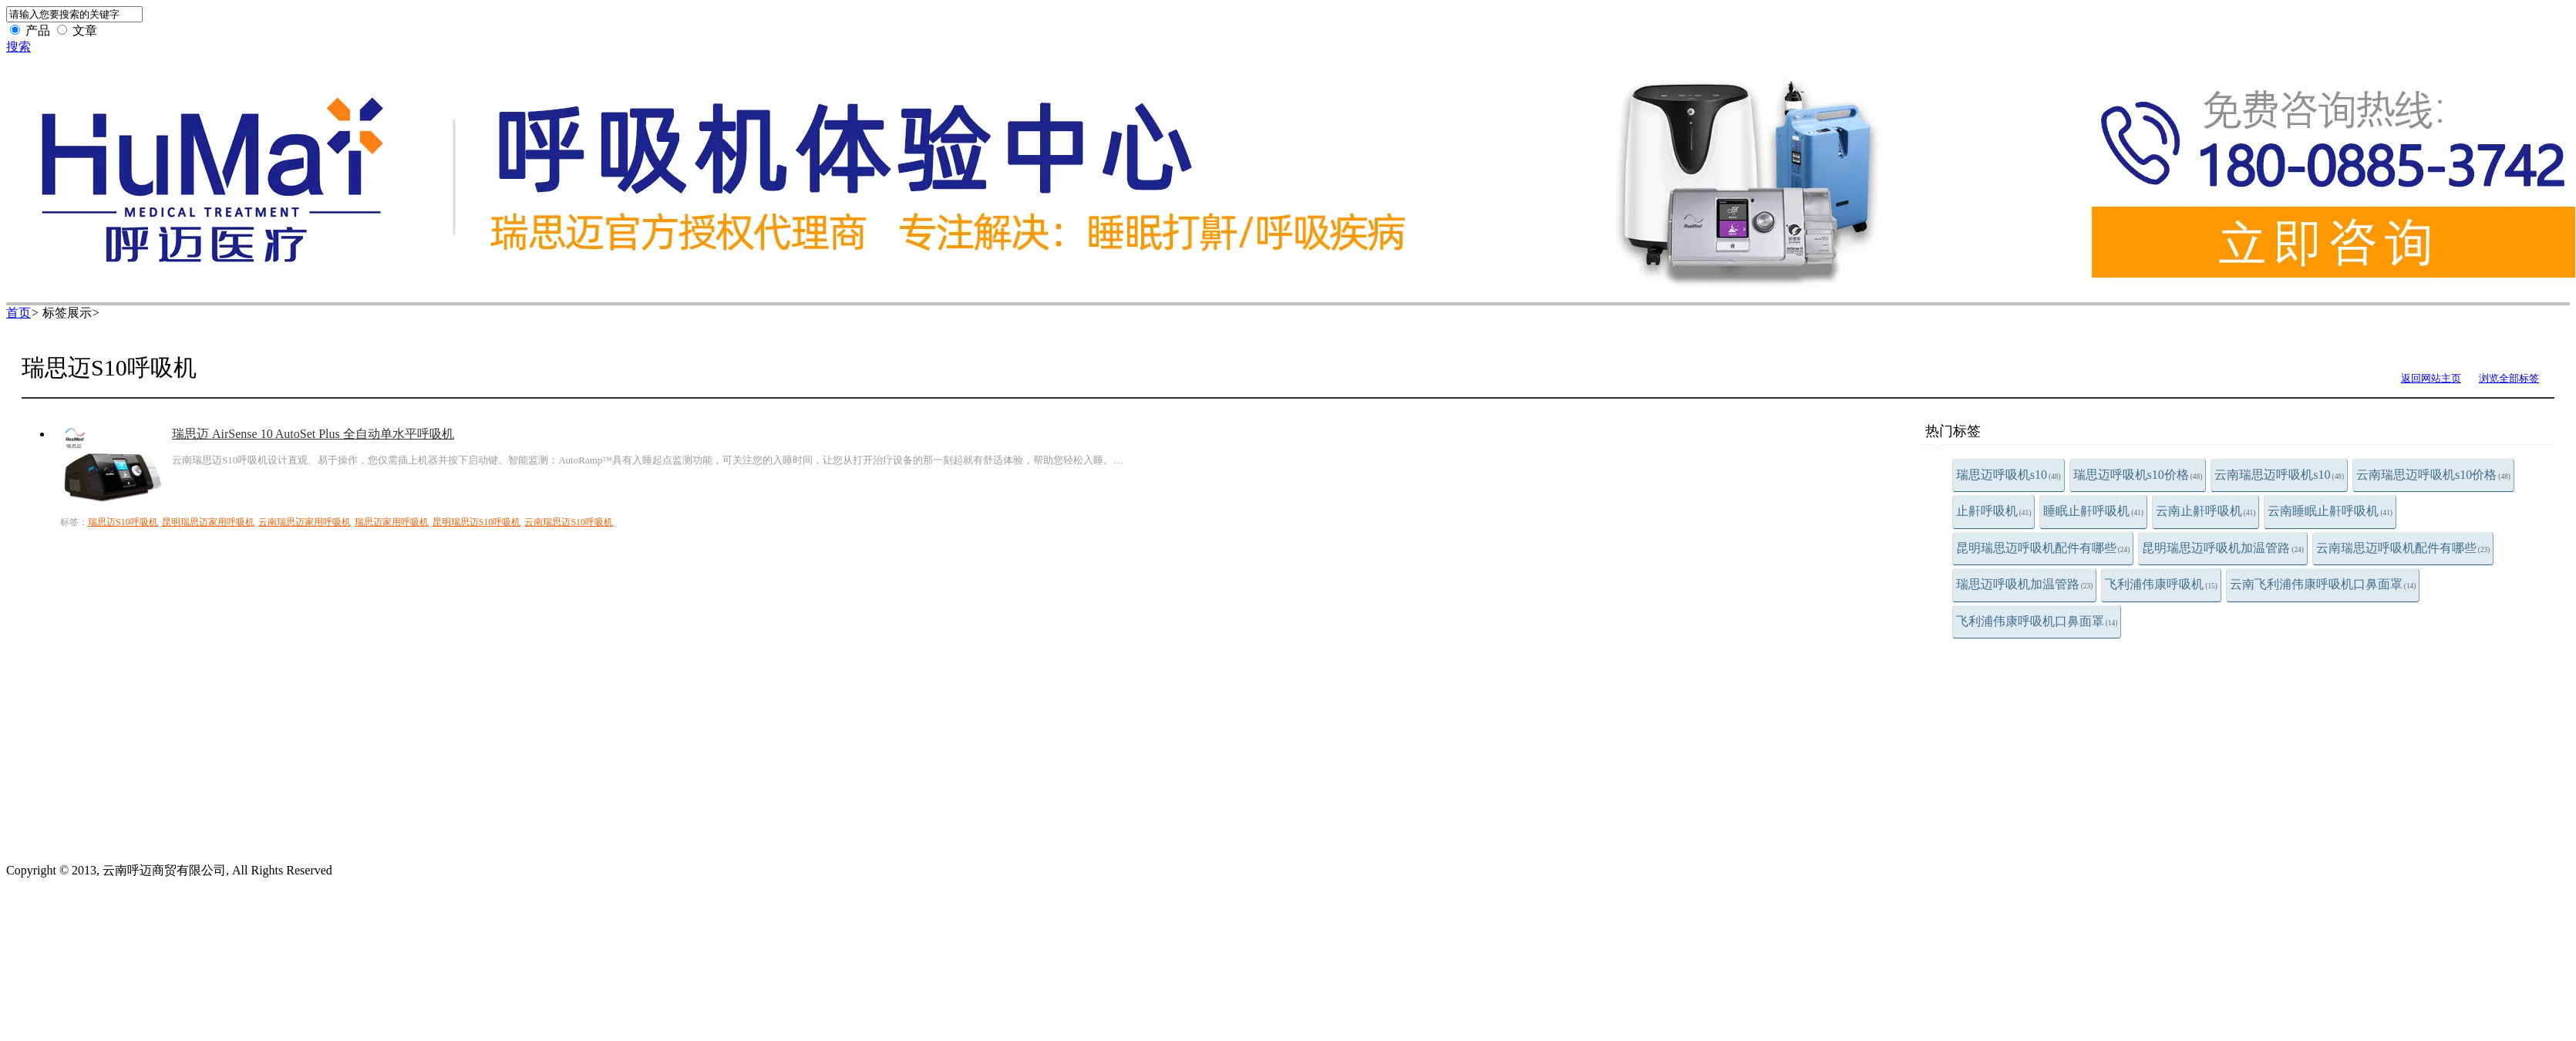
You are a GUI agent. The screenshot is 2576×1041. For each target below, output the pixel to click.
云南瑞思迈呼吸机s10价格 (2433, 474)
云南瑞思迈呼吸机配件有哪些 (2403, 547)
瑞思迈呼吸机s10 (2008, 474)
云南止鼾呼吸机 (2206, 510)
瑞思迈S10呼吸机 (123, 522)
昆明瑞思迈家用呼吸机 (208, 522)
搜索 (18, 46)
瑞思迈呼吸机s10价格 (2138, 474)
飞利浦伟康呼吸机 (2161, 584)
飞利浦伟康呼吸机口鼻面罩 (2037, 621)
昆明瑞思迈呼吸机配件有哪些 (2043, 547)
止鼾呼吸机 (1994, 510)
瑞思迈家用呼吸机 (392, 522)
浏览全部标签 (2509, 378)
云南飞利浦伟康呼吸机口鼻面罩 (2323, 584)
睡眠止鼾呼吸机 (2093, 510)
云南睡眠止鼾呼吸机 (2330, 510)
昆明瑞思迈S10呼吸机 (477, 522)
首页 (18, 312)
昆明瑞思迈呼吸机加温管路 (2223, 547)
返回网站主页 (2431, 378)
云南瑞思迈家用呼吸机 (304, 522)
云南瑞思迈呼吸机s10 (2279, 474)
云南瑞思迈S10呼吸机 (568, 522)
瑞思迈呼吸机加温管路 (2024, 584)
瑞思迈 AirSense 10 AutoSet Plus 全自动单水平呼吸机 (313, 433)
